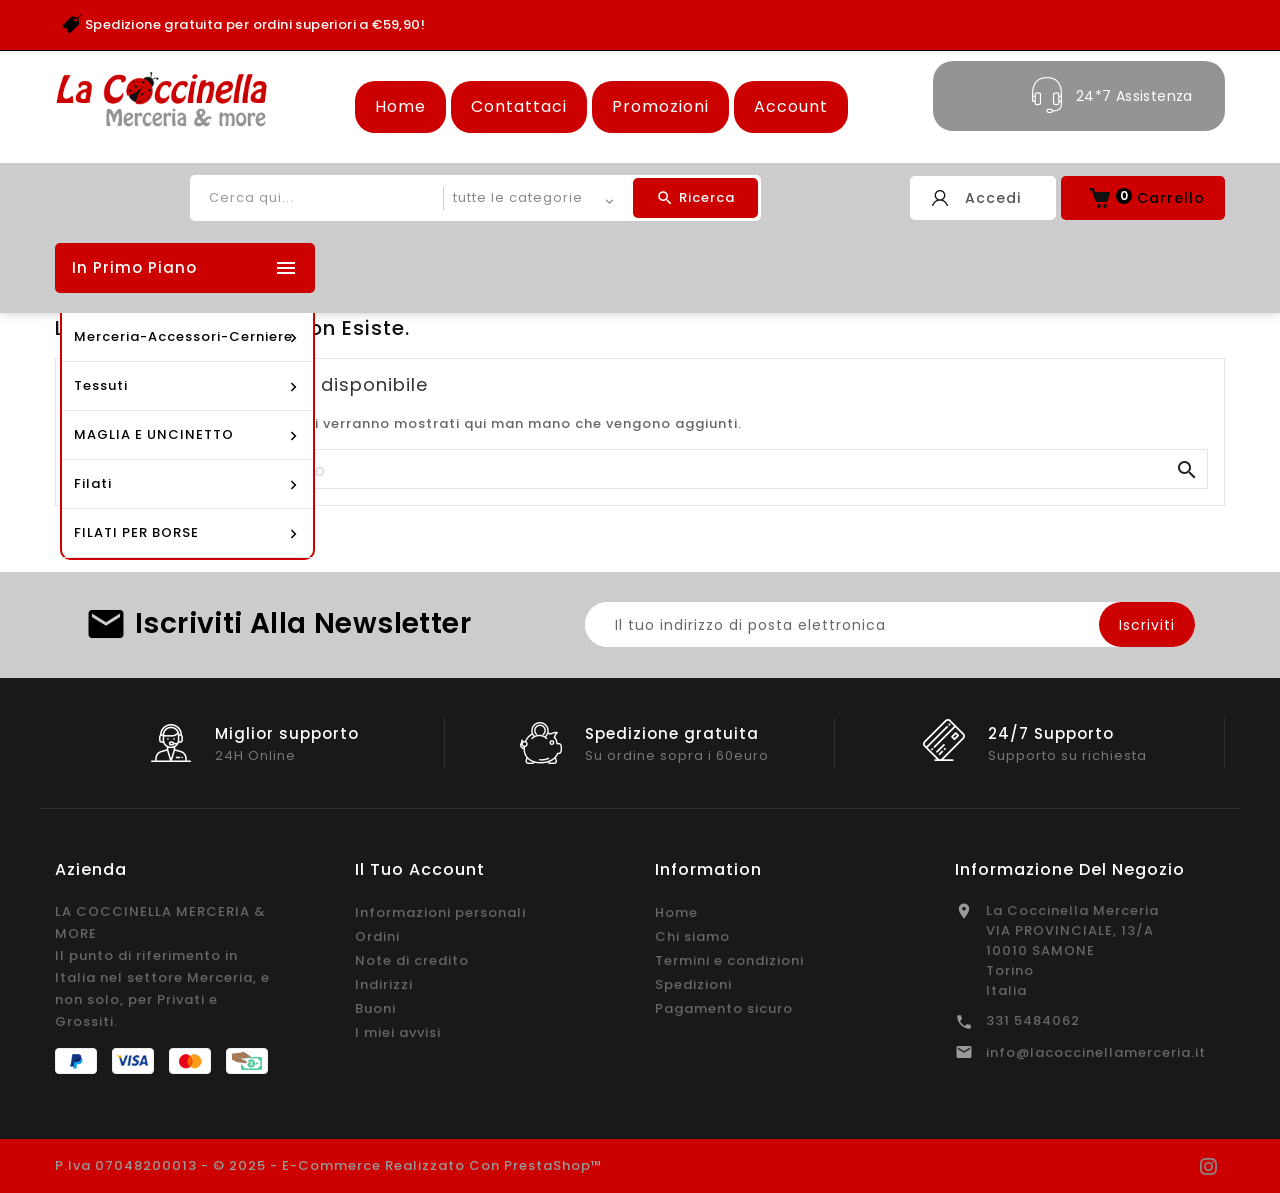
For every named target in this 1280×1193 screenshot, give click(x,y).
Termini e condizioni (729, 960)
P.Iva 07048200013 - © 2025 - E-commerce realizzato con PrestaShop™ (329, 1165)
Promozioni (660, 106)
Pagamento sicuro (724, 1008)
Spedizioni (693, 984)
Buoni (375, 1008)
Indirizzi (384, 984)
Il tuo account (420, 869)
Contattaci (519, 106)
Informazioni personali (440, 912)
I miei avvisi (398, 1032)
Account (791, 106)
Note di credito (412, 960)
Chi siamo (692, 936)
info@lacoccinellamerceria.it (1096, 1052)
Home (400, 106)
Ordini (377, 936)
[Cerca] (640, 470)
